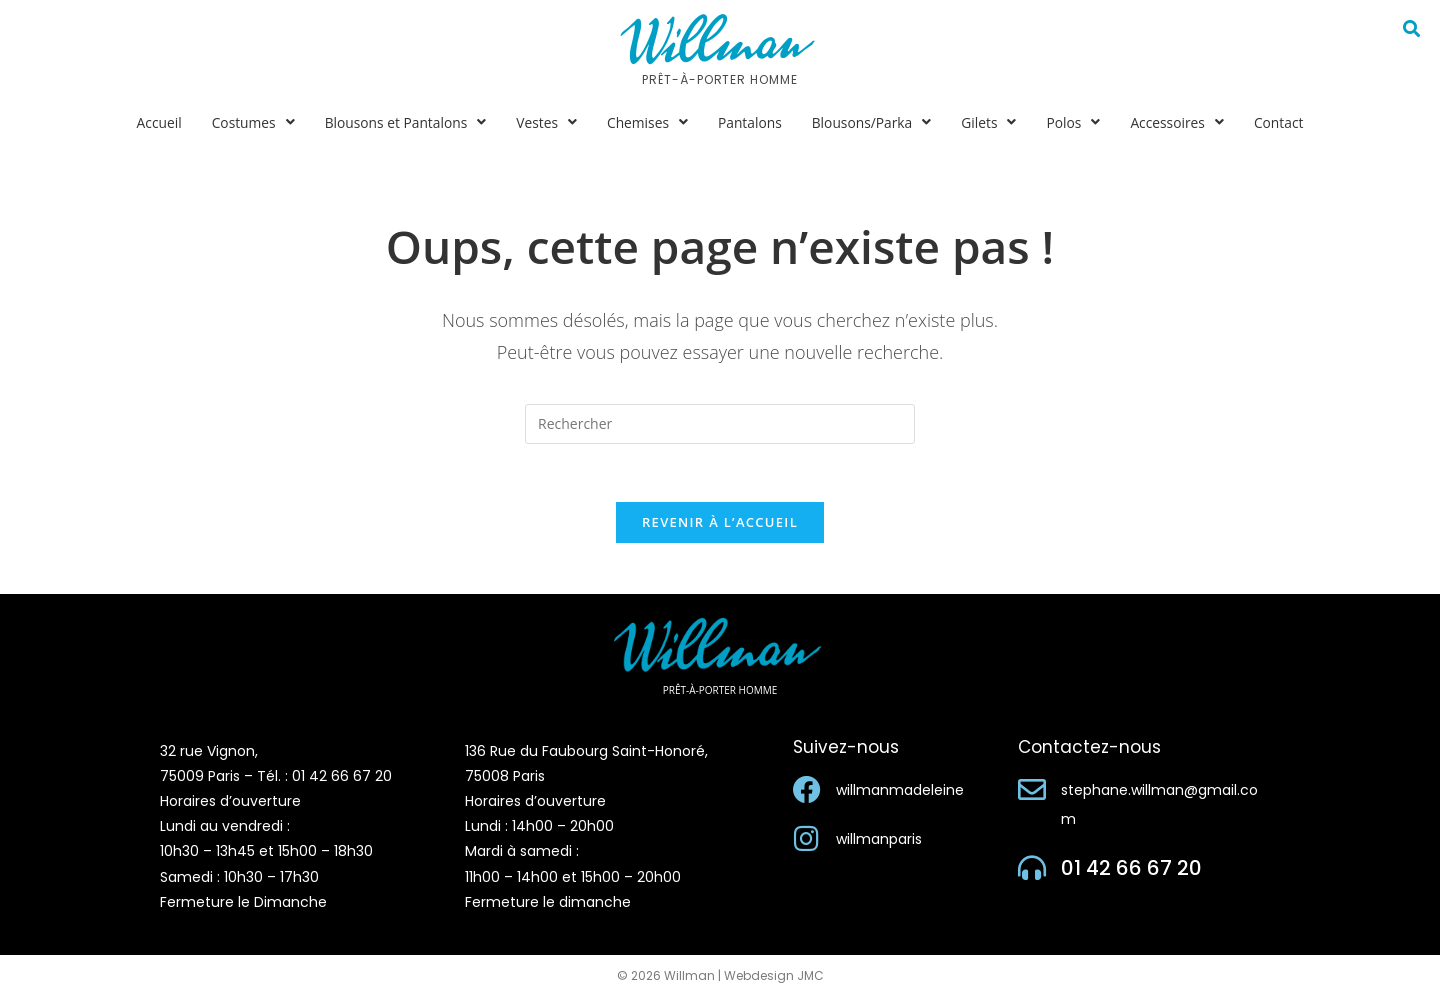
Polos (1077, 122)
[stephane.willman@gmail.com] (1032, 792)
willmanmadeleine (900, 792)
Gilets (992, 122)
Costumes (249, 122)
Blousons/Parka (873, 122)
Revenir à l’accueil (720, 525)
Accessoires (1181, 122)
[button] (249, 123)
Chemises (647, 122)
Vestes (545, 122)
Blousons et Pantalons (403, 122)
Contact (1284, 122)
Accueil (154, 122)
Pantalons (750, 122)
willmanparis (879, 841)
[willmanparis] (807, 841)
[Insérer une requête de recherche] (720, 424)
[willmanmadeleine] (807, 792)
